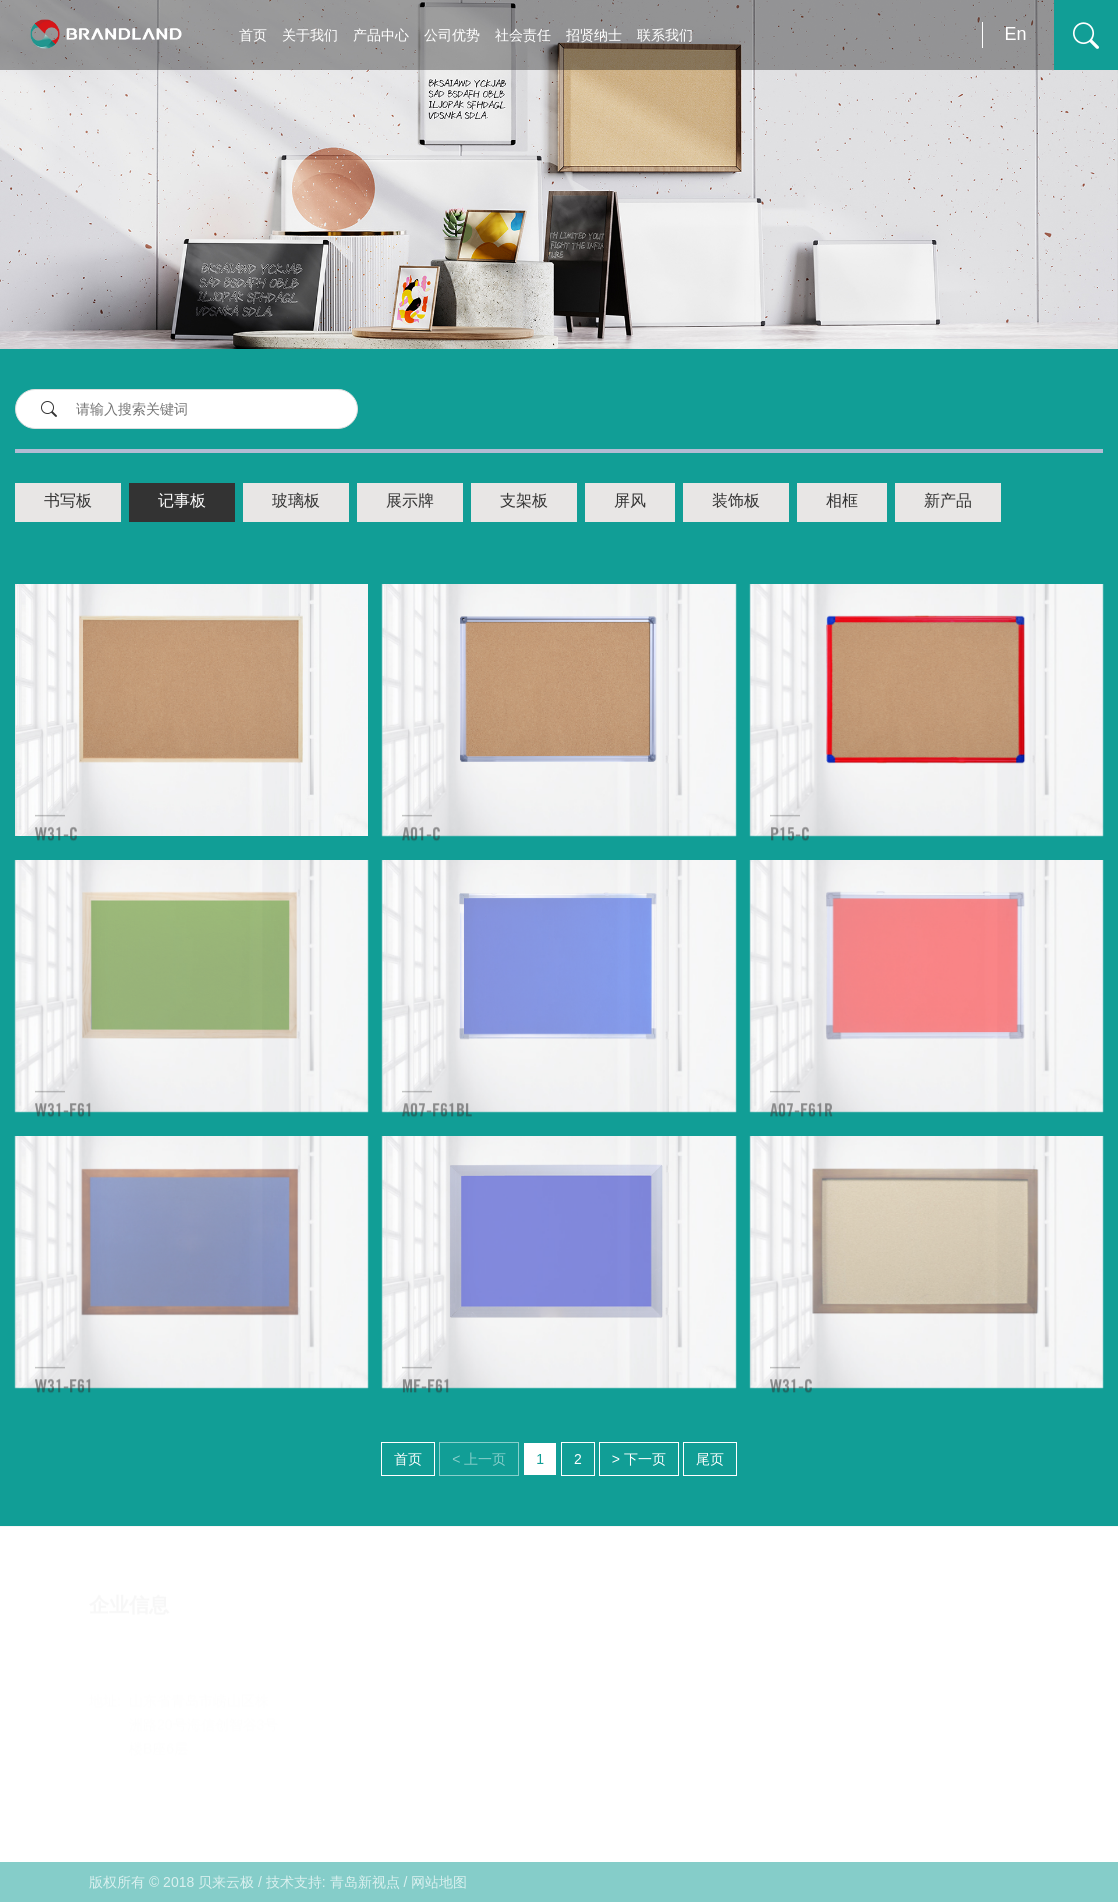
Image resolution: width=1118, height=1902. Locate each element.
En (1015, 34)
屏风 (630, 501)
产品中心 (381, 35)
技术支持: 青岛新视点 (333, 1882)
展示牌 (410, 501)
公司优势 (452, 35)
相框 (842, 501)
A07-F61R (801, 1124)
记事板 (182, 501)
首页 (253, 35)
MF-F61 (426, 1400)
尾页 (710, 1459)
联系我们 (665, 35)
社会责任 (523, 35)
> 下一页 (639, 1459)
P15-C (790, 848)
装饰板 (736, 501)
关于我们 (310, 35)
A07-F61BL (437, 1124)
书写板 (68, 501)
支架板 (524, 501)
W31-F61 (64, 1124)
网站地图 (439, 1882)
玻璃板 (296, 501)
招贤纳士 (594, 35)
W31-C (56, 848)
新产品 (948, 501)
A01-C (421, 848)
